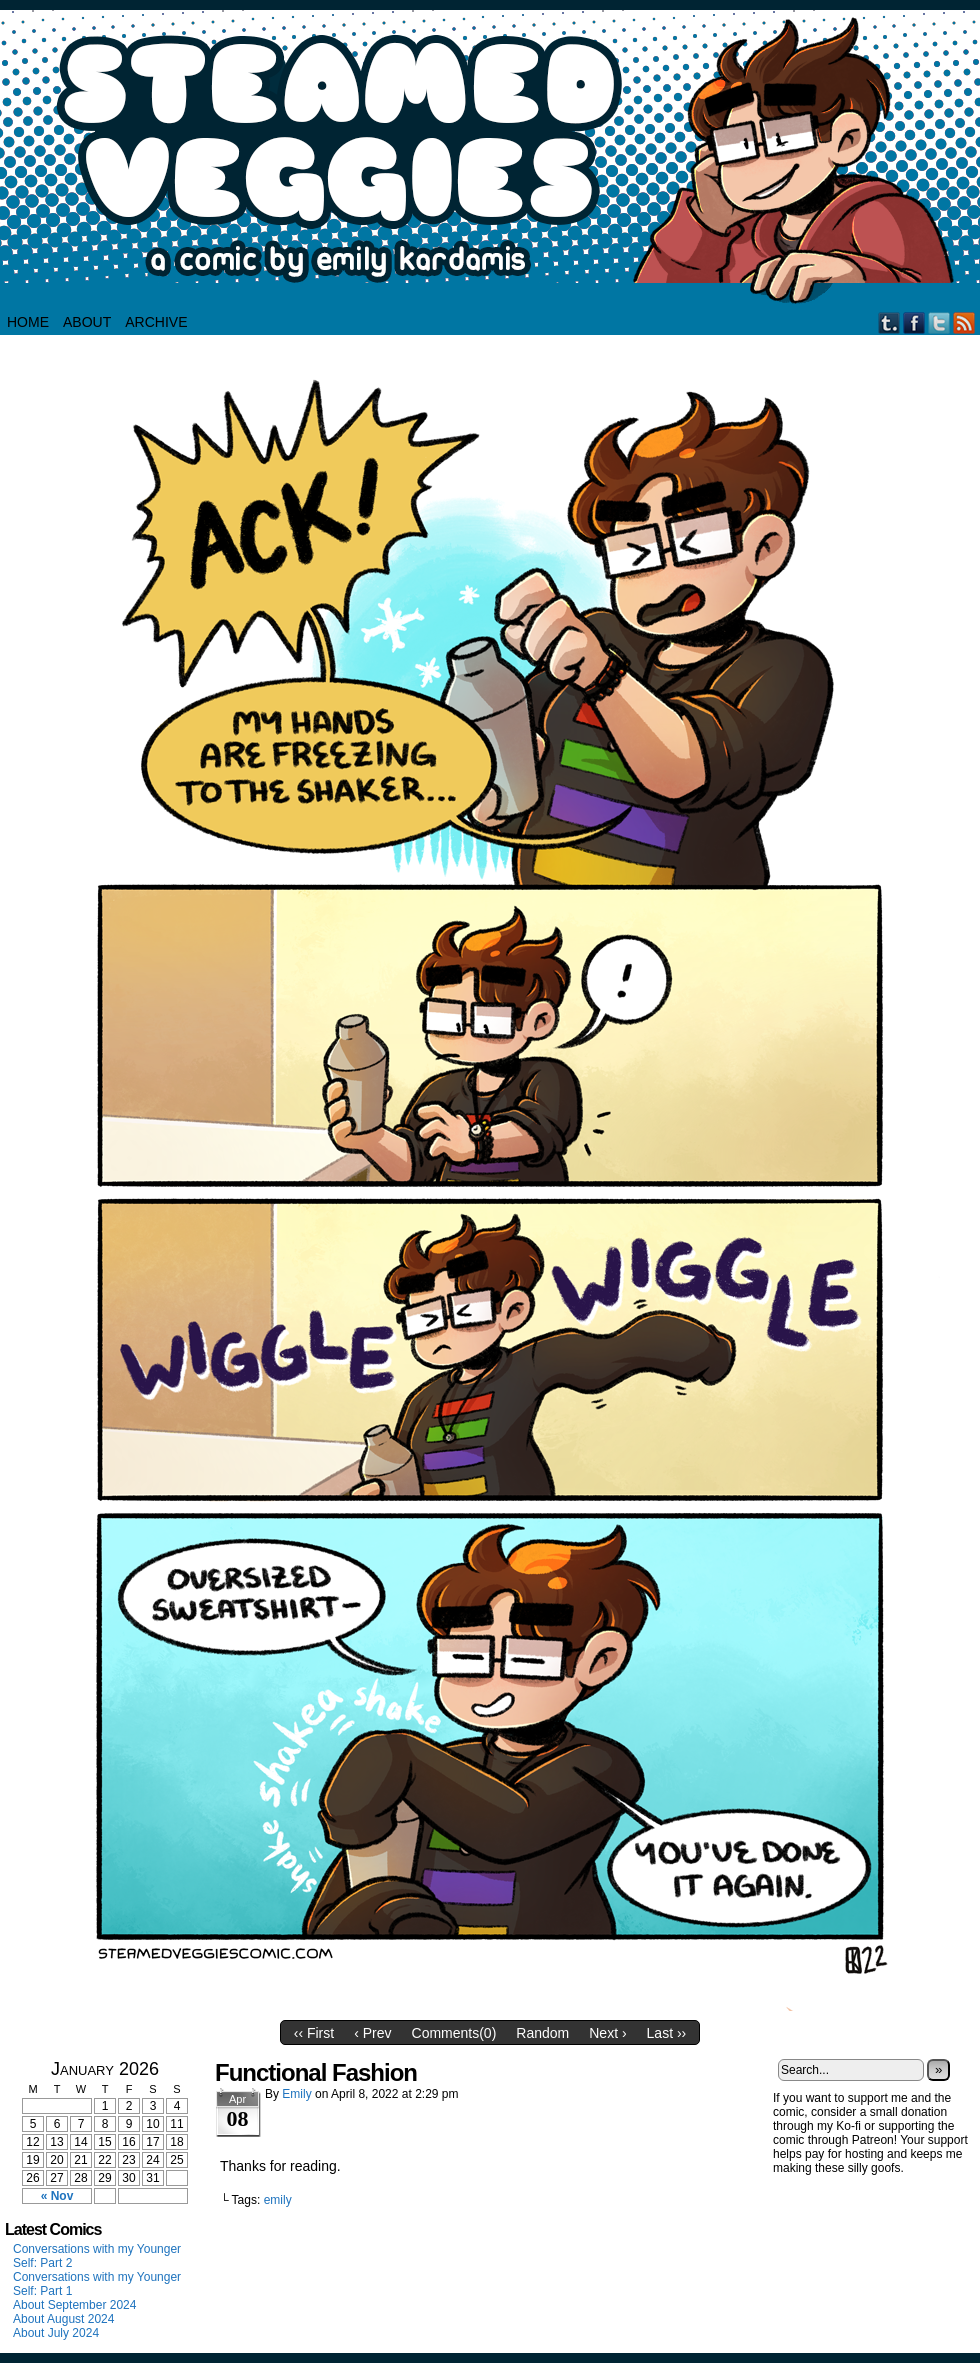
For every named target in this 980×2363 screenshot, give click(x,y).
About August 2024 (63, 2319)
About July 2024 (56, 2333)
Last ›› (667, 2033)
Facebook (914, 322)
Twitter (939, 322)
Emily (296, 2094)
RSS (964, 322)
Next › (607, 2033)
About (87, 322)
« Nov (57, 2196)
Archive (156, 322)
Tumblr (889, 322)
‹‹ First (314, 2033)
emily (278, 2200)
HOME (28, 322)
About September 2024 (74, 2305)
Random (542, 2033)
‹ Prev (372, 2033)
